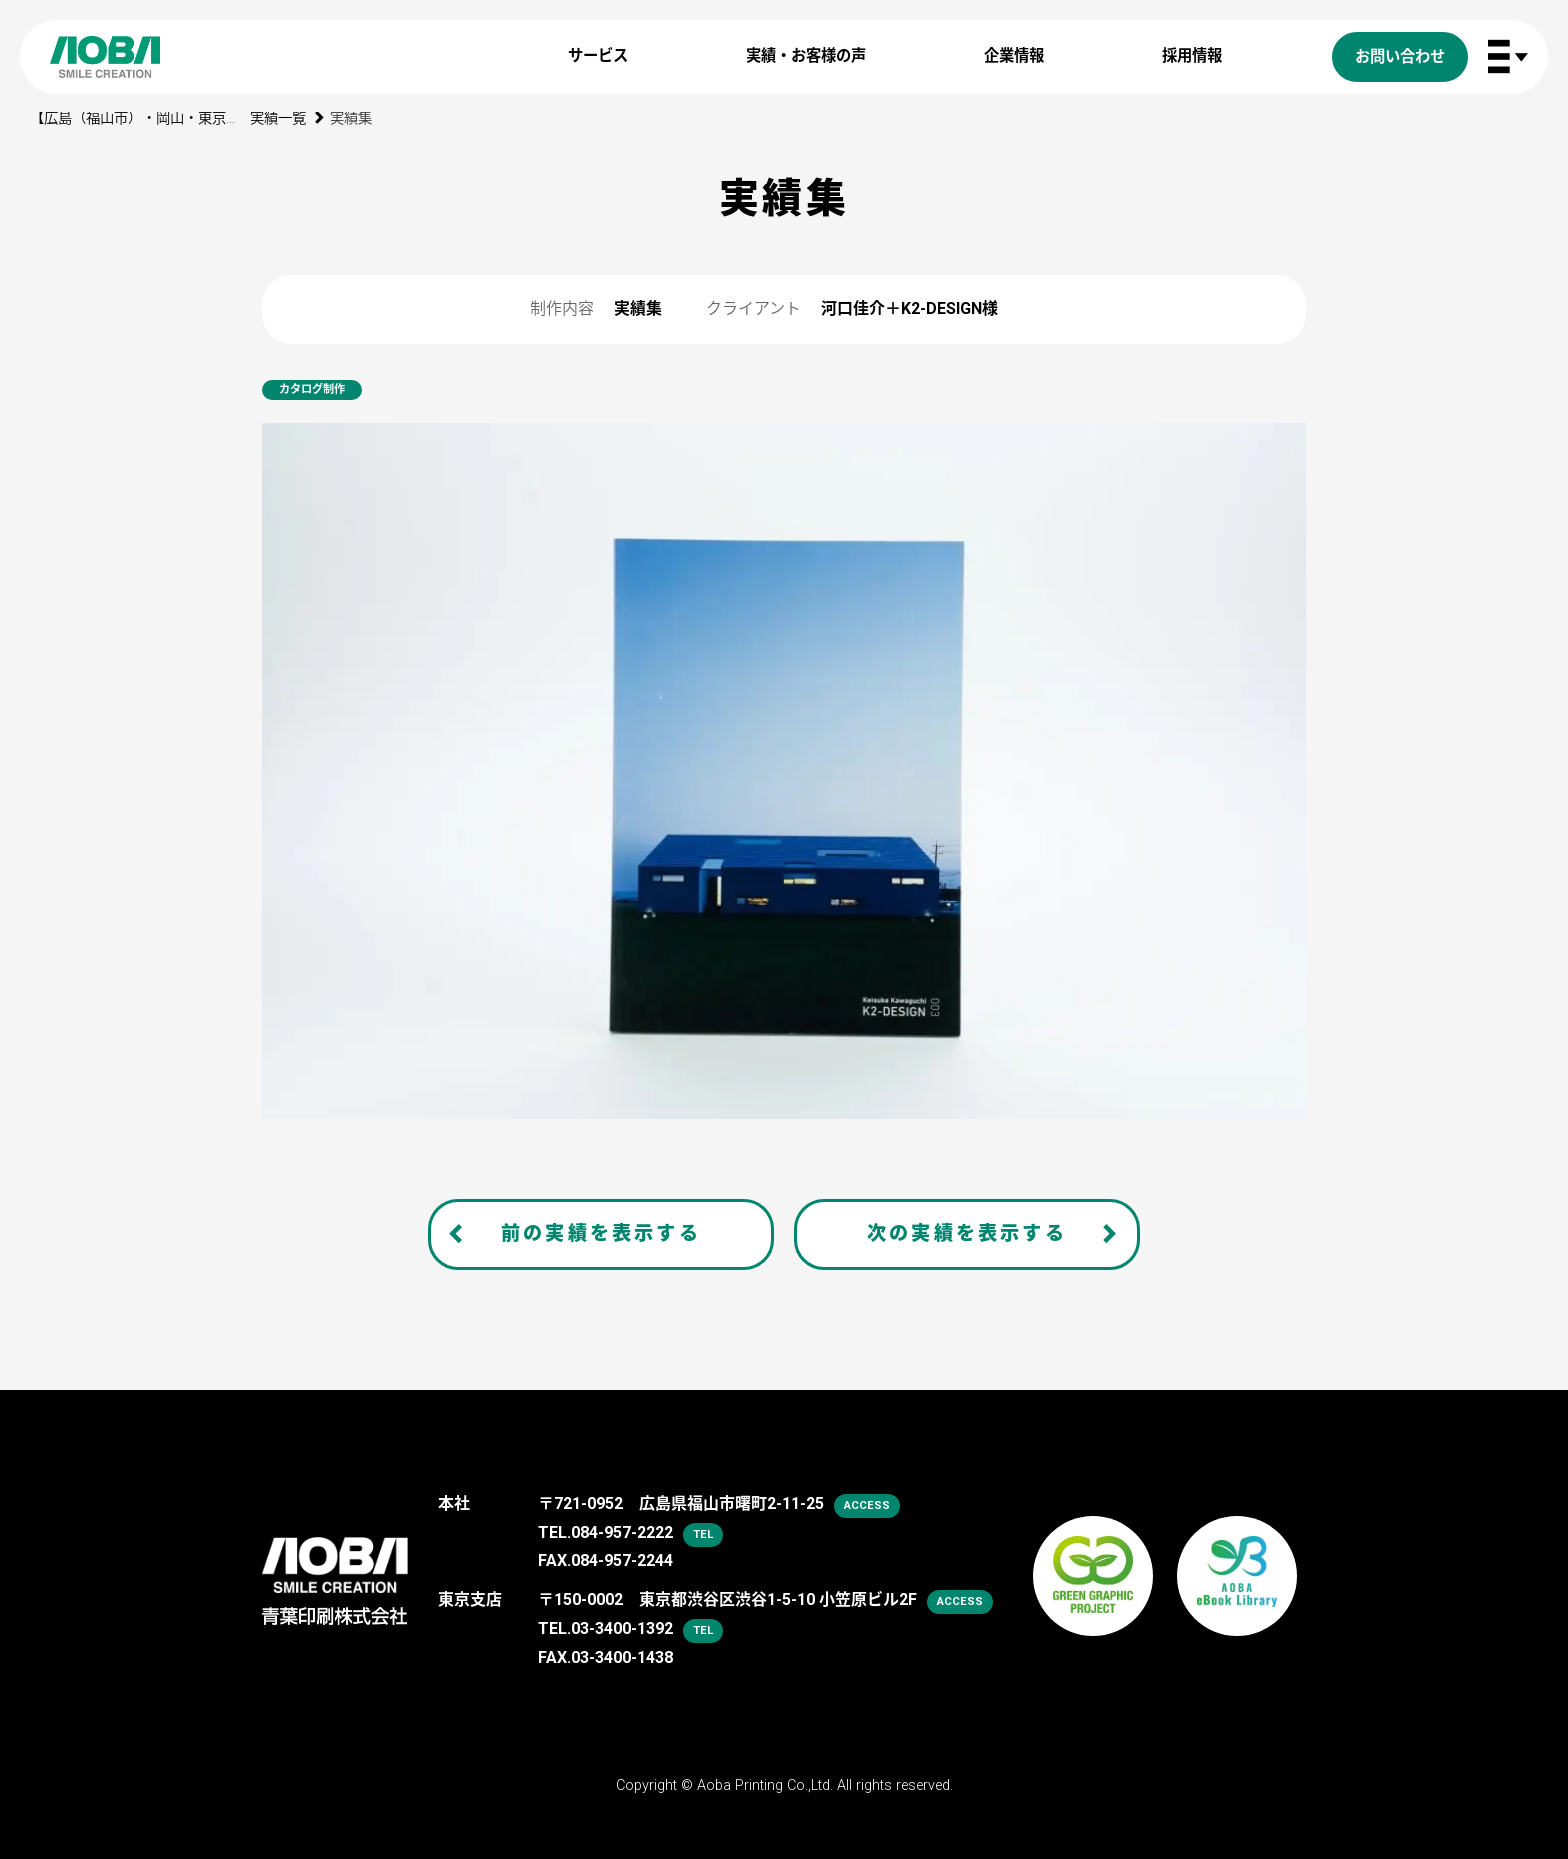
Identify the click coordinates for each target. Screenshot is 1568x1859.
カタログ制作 (312, 389)
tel (703, 1534)
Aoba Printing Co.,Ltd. (765, 1785)
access (867, 1505)
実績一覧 (278, 118)
